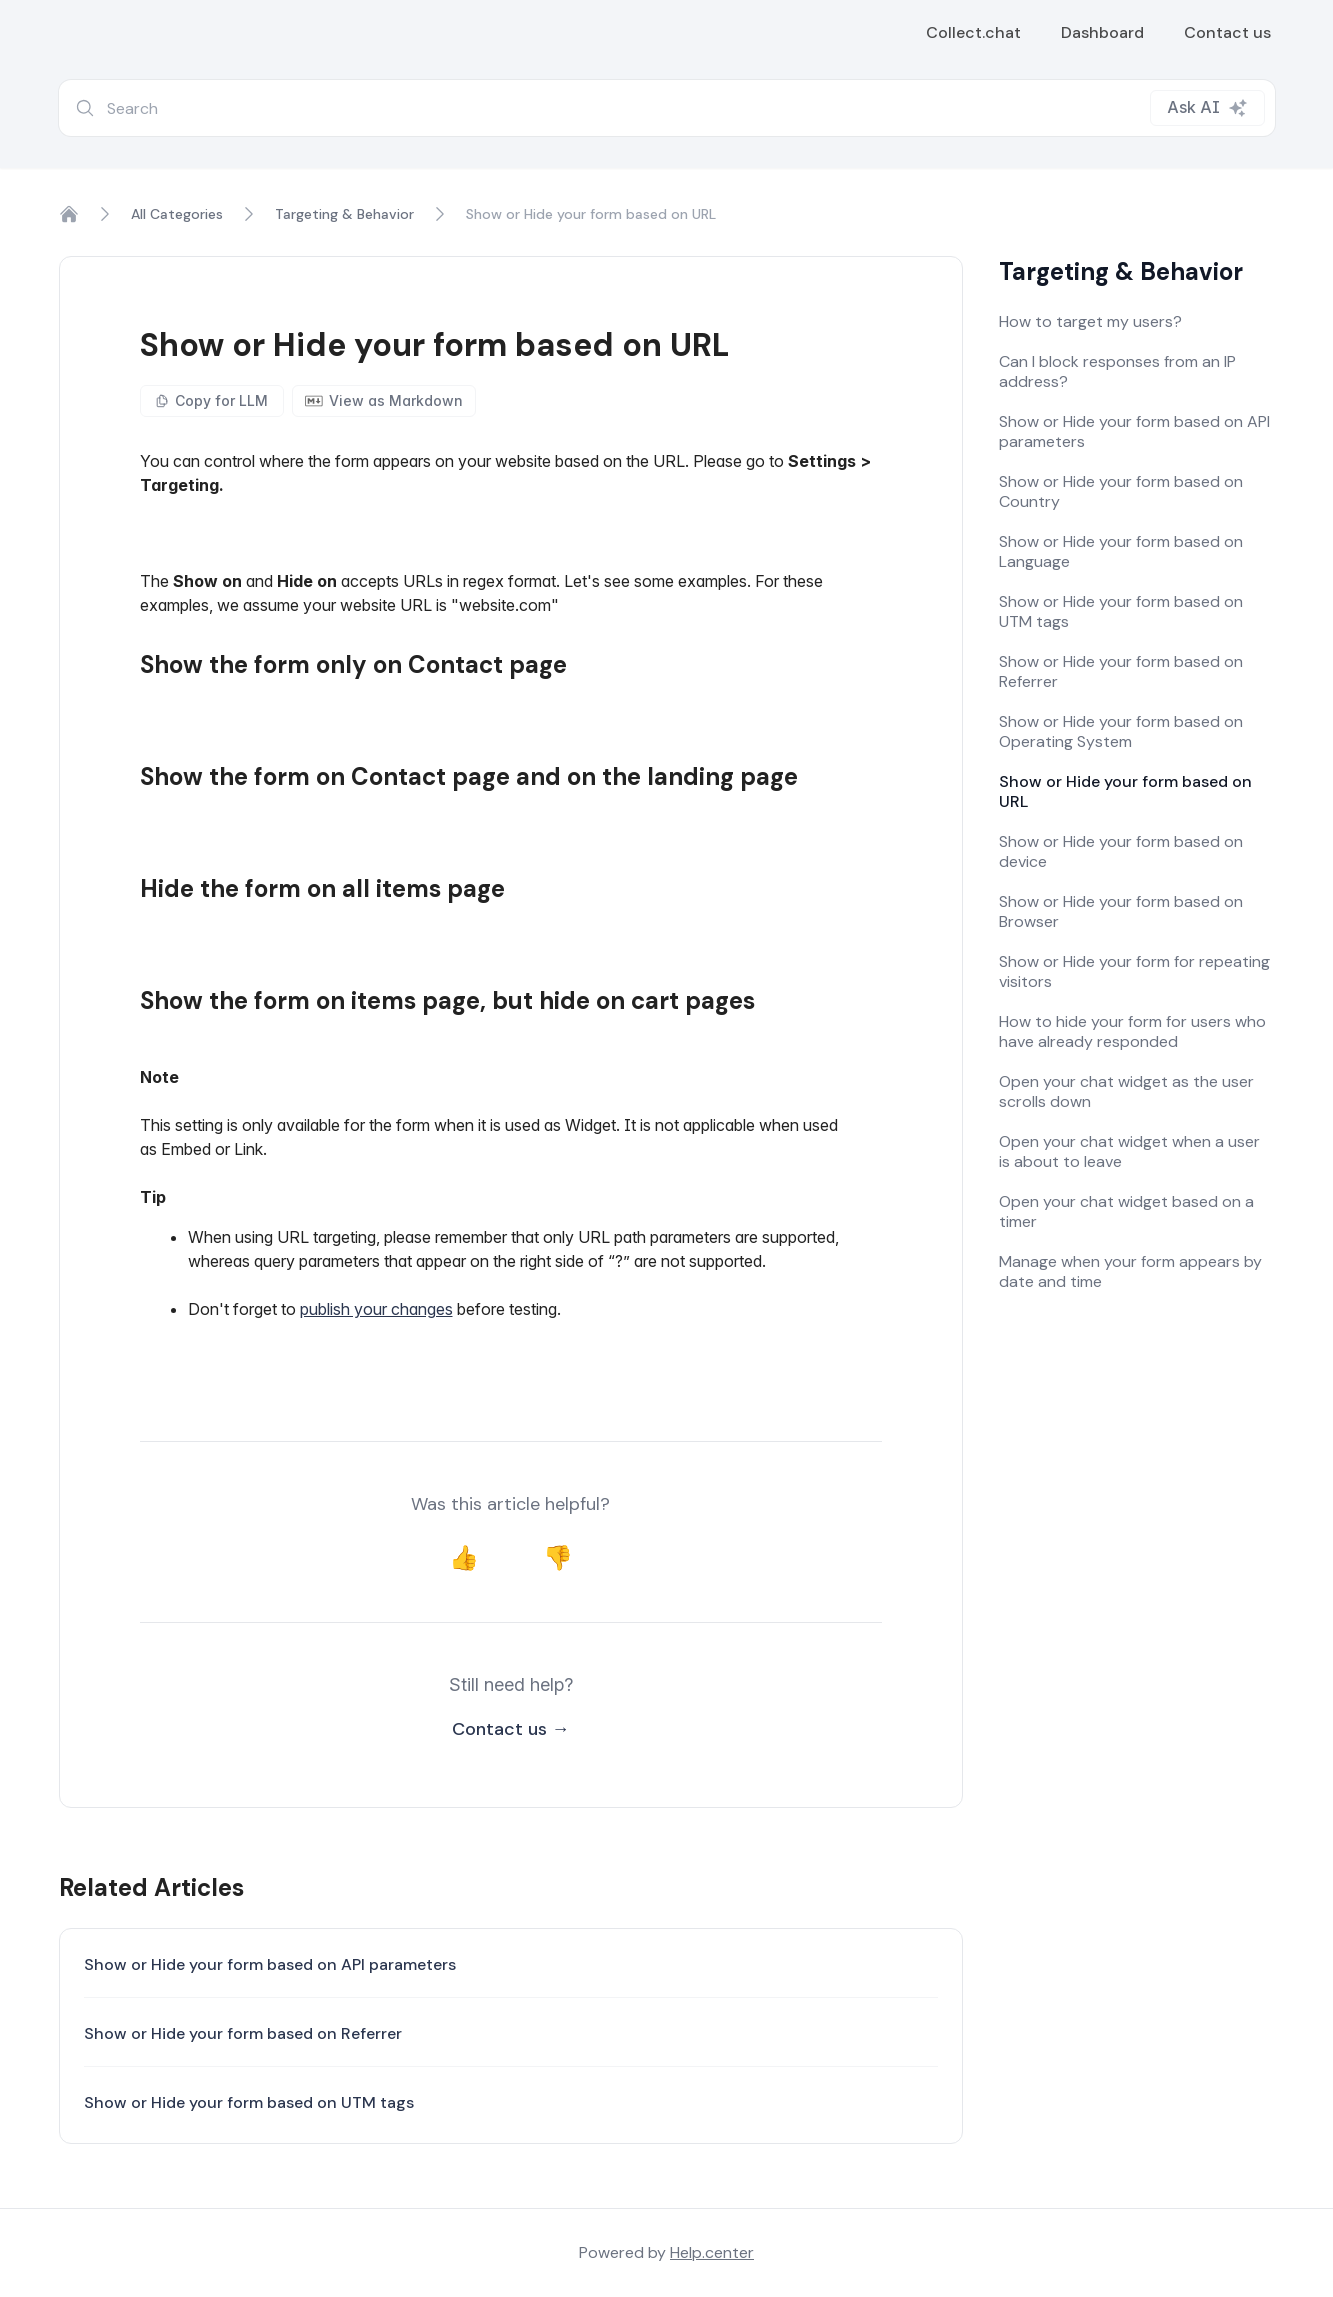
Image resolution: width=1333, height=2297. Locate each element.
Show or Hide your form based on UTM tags (249, 2102)
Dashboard (1102, 32)
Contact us (1227, 32)
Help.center (712, 2252)
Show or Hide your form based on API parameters (270, 1964)
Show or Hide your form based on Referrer (243, 2033)
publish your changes (376, 1309)
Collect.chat (973, 32)
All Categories (177, 214)
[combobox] (667, 108)
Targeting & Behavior (344, 214)
